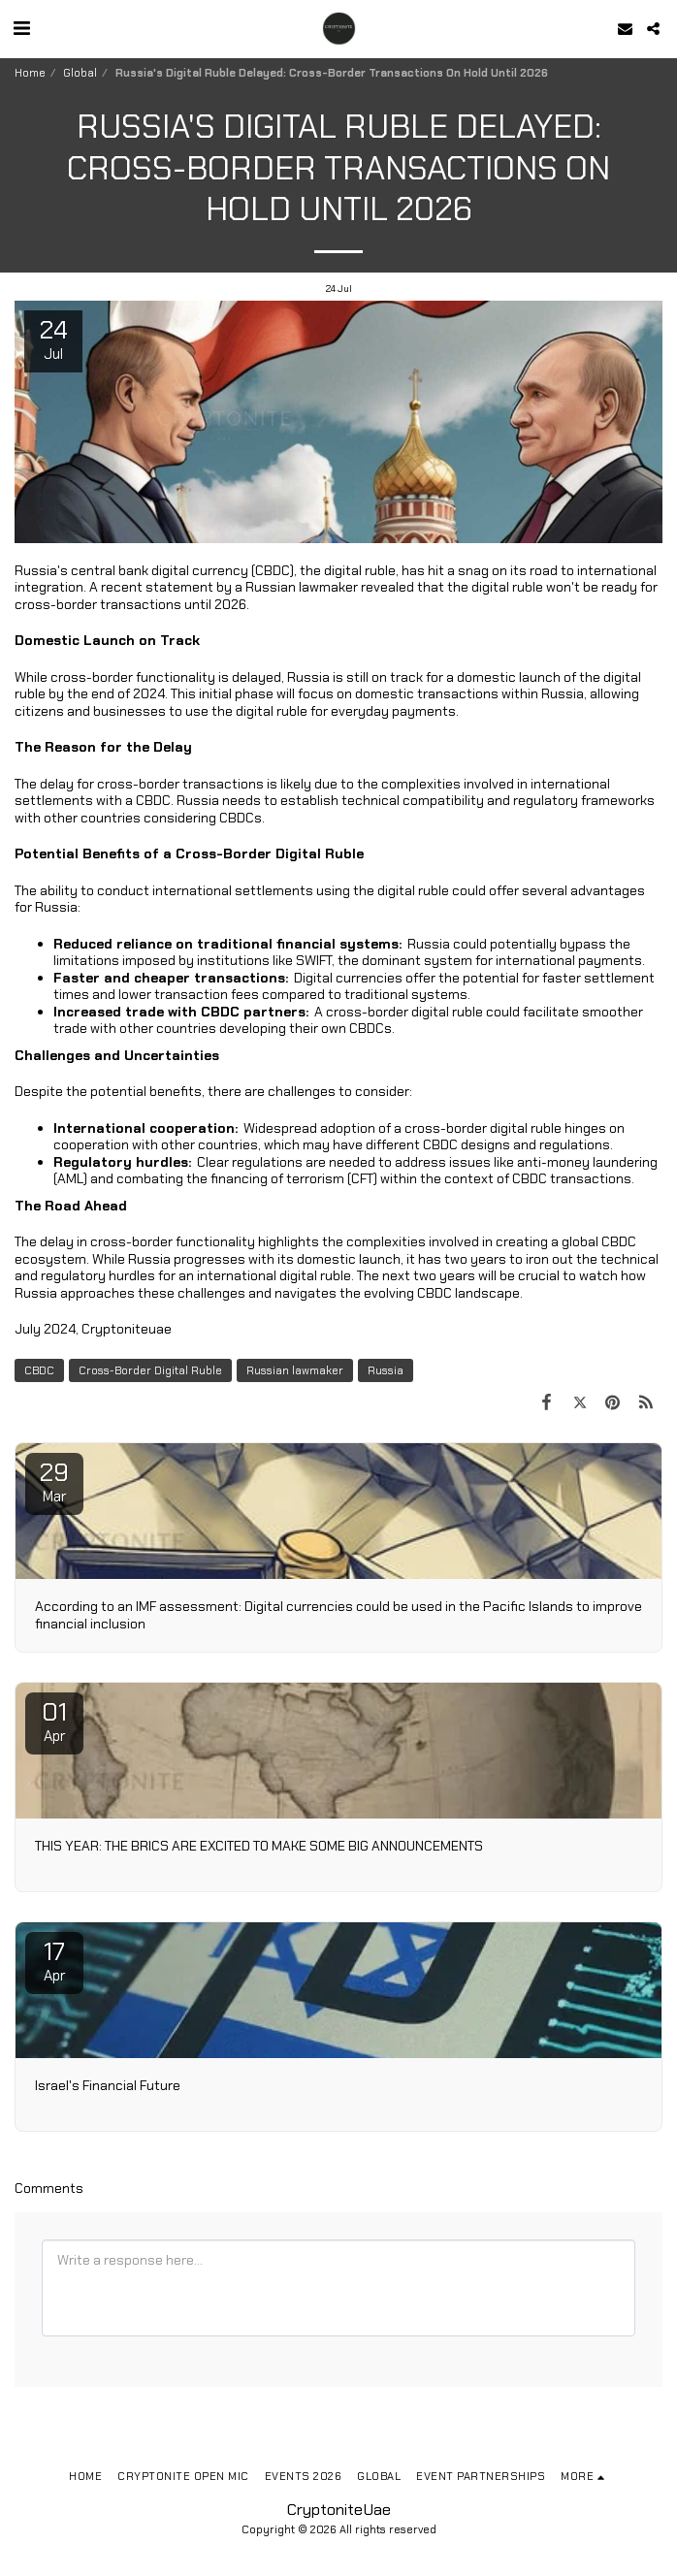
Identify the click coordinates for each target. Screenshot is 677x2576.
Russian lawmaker (294, 1370)
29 (54, 1481)
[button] (21, 28)
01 (54, 1720)
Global (80, 73)
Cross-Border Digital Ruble (150, 1370)
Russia (385, 1370)
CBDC (39, 1370)
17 (54, 1960)
